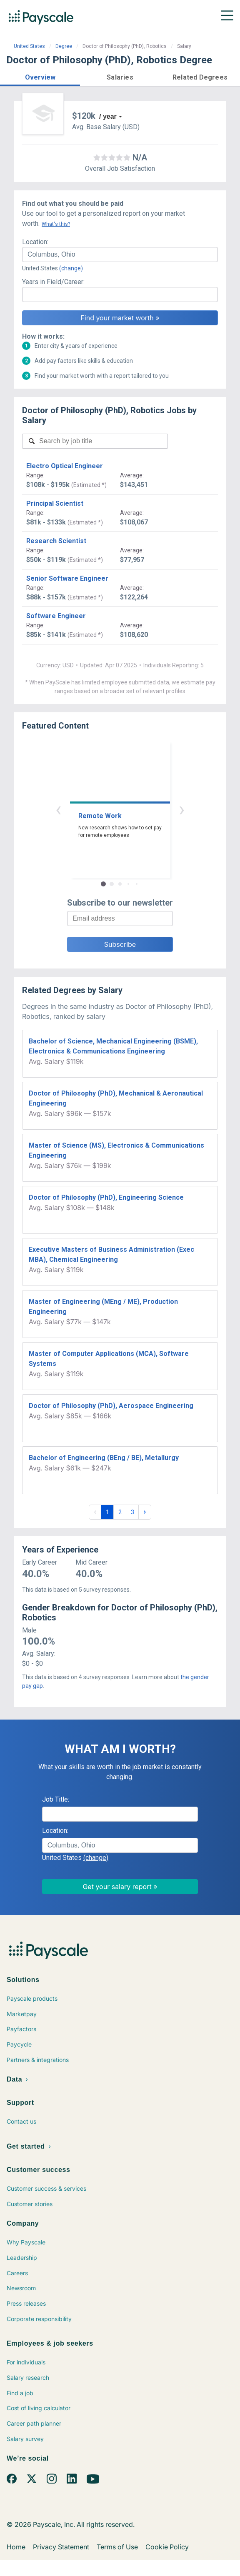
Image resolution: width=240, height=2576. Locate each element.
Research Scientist (56, 541)
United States (29, 46)
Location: (35, 242)
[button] (40, 76)
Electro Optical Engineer (64, 466)
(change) (71, 268)
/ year (108, 116)
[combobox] (120, 254)
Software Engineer (56, 616)
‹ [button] (58, 809)
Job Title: (55, 1799)
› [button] (182, 809)
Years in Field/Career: (53, 282)
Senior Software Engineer (67, 578)
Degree (63, 46)
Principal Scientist (54, 503)
